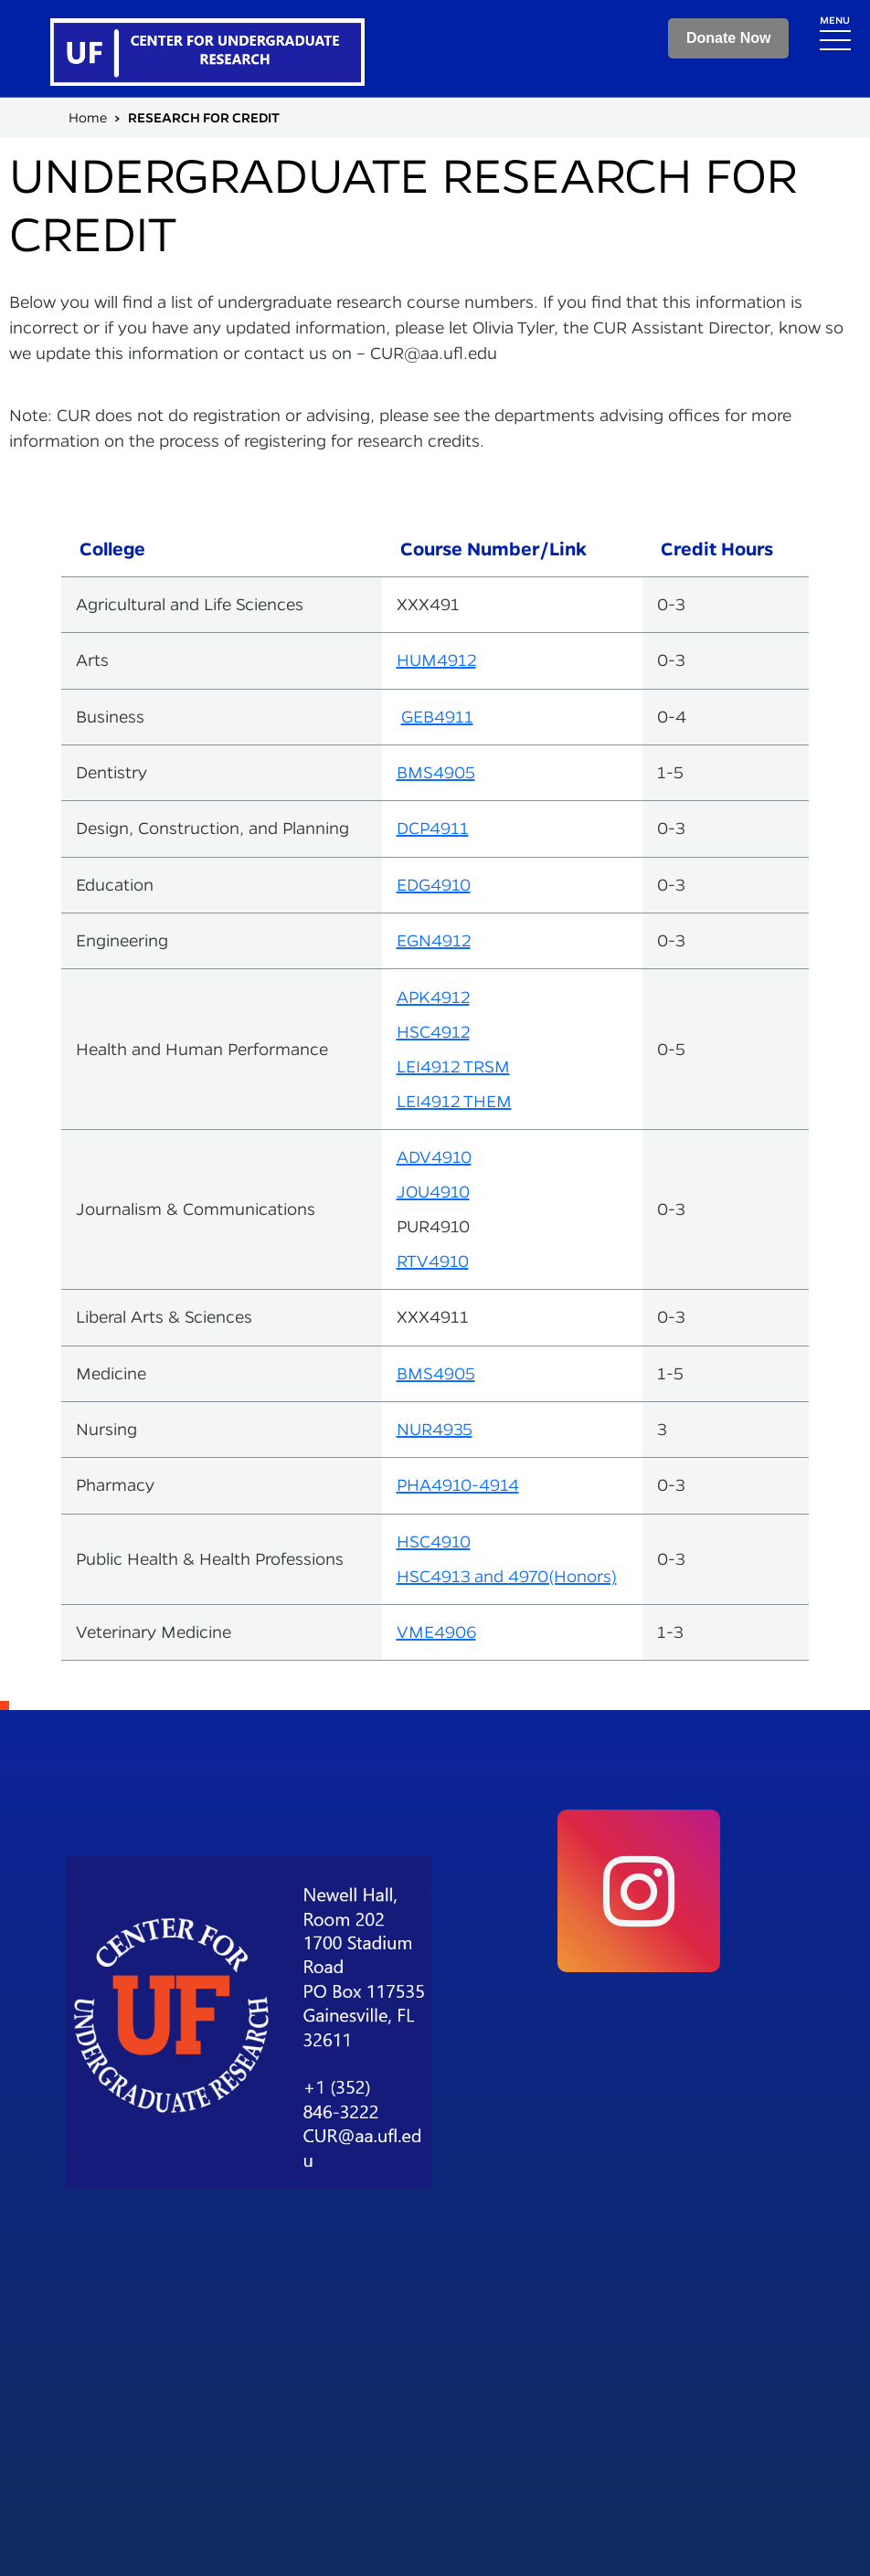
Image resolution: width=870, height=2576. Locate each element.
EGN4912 (434, 940)
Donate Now (728, 38)
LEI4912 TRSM (453, 1066)
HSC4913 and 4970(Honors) (507, 1576)
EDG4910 (434, 884)
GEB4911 (437, 716)
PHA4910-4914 (458, 1484)
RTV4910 (433, 1261)
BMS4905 (436, 772)
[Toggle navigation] (835, 31)
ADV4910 (434, 1156)
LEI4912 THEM (454, 1101)
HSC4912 (433, 1031)
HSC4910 (434, 1541)
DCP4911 (433, 828)
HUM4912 (436, 659)
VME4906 (436, 1631)
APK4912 (433, 997)
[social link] (638, 1891)
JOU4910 (433, 1191)
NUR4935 (434, 1429)
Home (88, 118)
